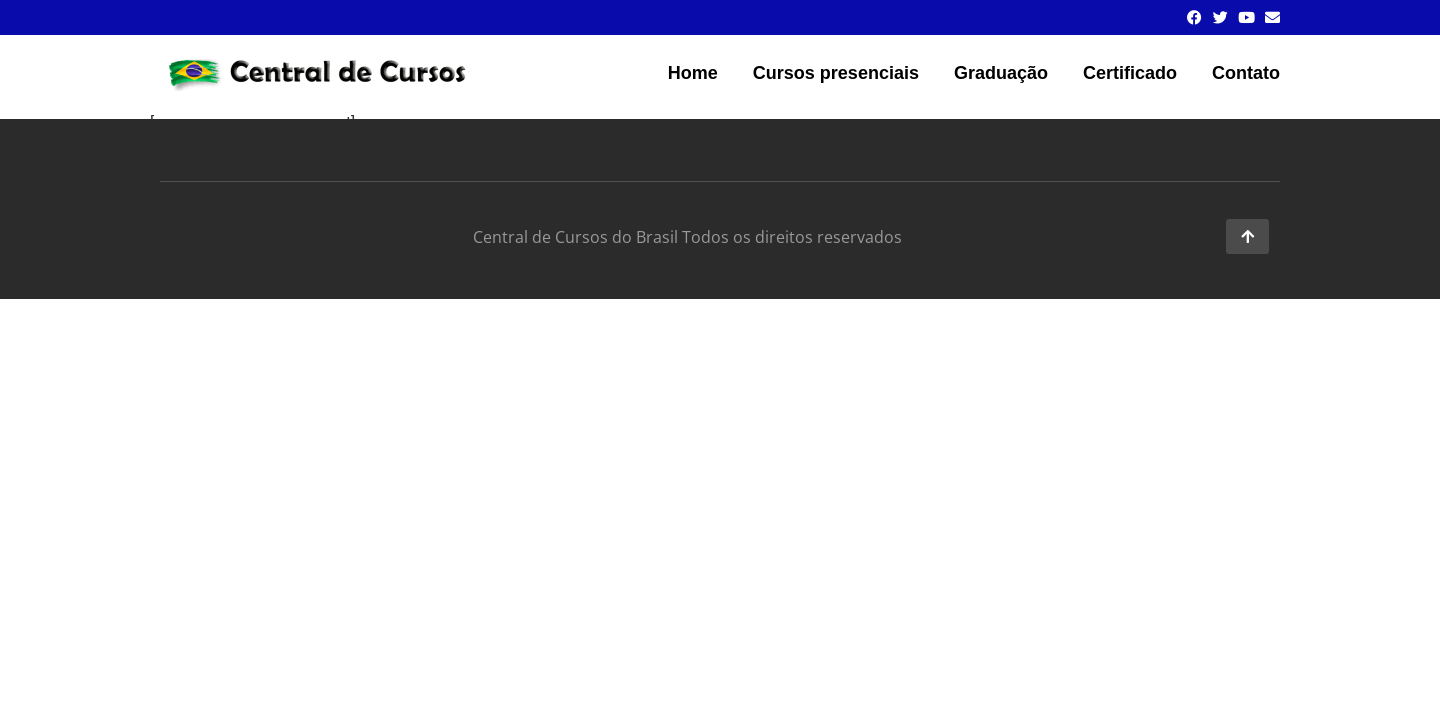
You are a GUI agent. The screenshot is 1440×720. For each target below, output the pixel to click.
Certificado (1130, 73)
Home (693, 73)
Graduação (1001, 73)
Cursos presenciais (836, 73)
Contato (1246, 73)
